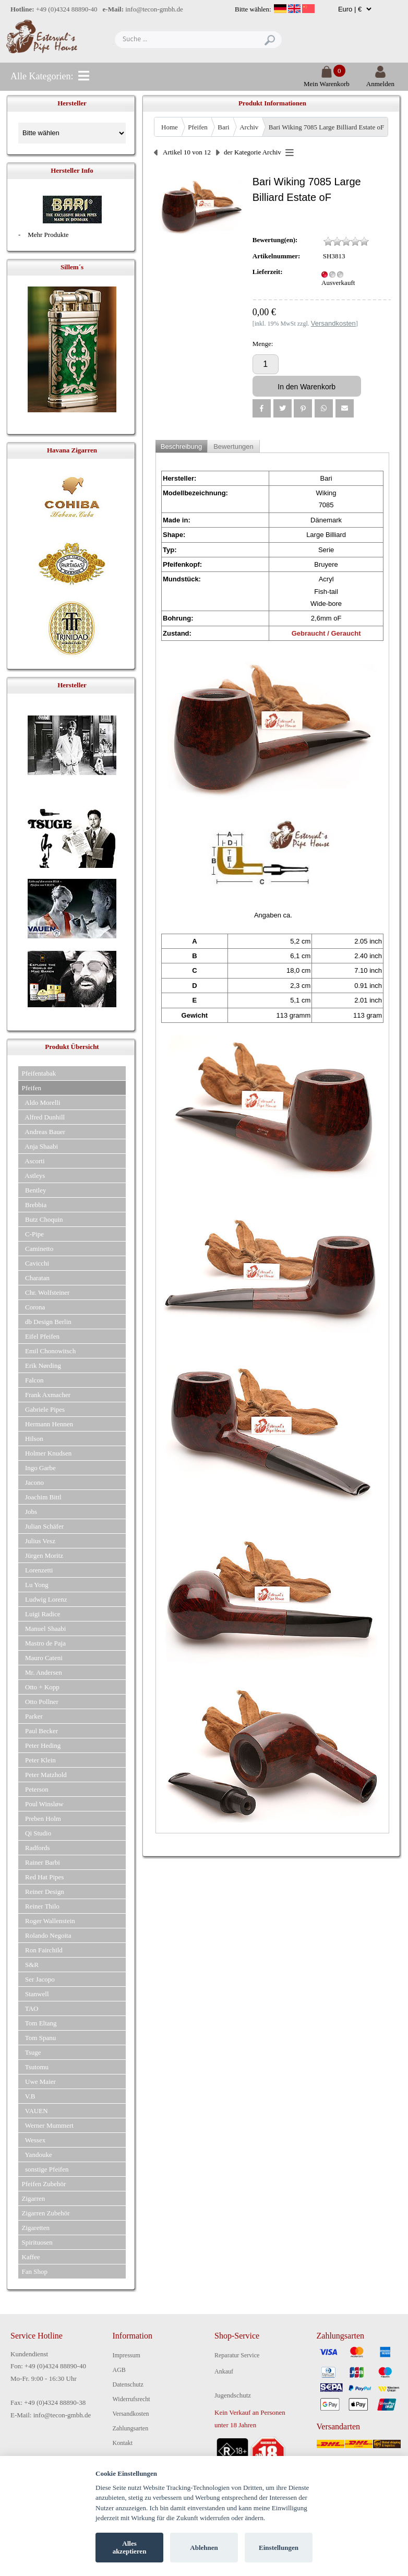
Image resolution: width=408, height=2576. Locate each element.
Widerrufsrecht (131, 2399)
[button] (262, 408)
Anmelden (380, 79)
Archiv (248, 127)
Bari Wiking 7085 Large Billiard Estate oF (326, 127)
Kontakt (123, 2443)
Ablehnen (204, 2547)
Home (169, 127)
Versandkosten (131, 2413)
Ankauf (223, 2371)
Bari (223, 127)
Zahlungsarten (131, 2428)
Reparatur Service (236, 2355)
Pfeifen (198, 127)
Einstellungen (278, 2547)
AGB (119, 2370)
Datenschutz (128, 2384)
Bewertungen (233, 446)
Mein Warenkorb (327, 79)
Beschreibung (181, 446)
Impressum (126, 2355)
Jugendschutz (232, 2395)
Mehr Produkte (48, 234)
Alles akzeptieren (130, 2547)
